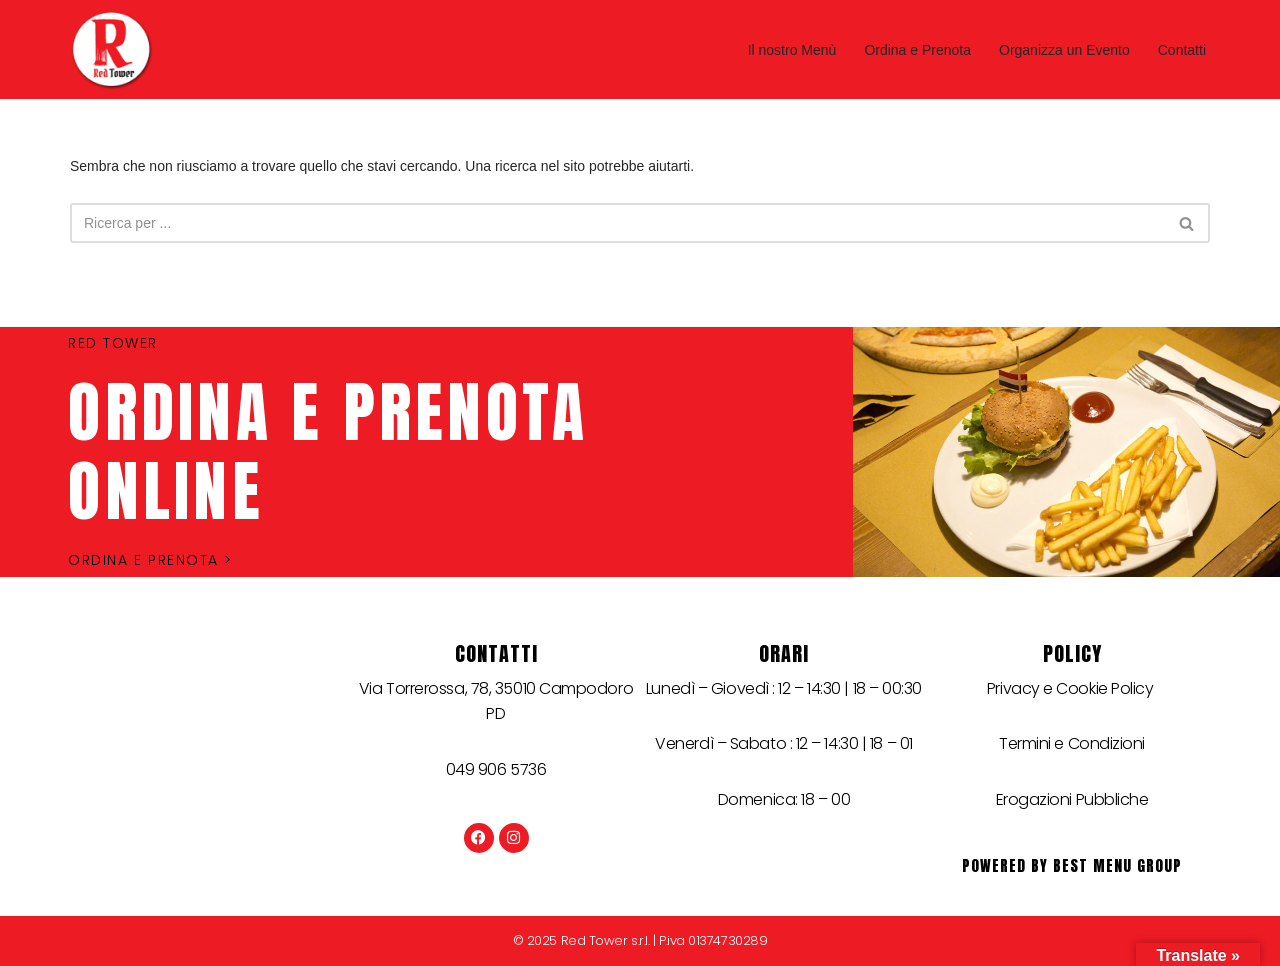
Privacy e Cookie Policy (1072, 688)
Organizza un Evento (1064, 50)
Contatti (1182, 50)
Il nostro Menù (792, 50)
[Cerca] (617, 223)
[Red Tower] (116, 49)
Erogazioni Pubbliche (1072, 799)
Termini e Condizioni (1072, 743)
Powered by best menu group (1072, 865)
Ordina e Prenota (917, 50)
